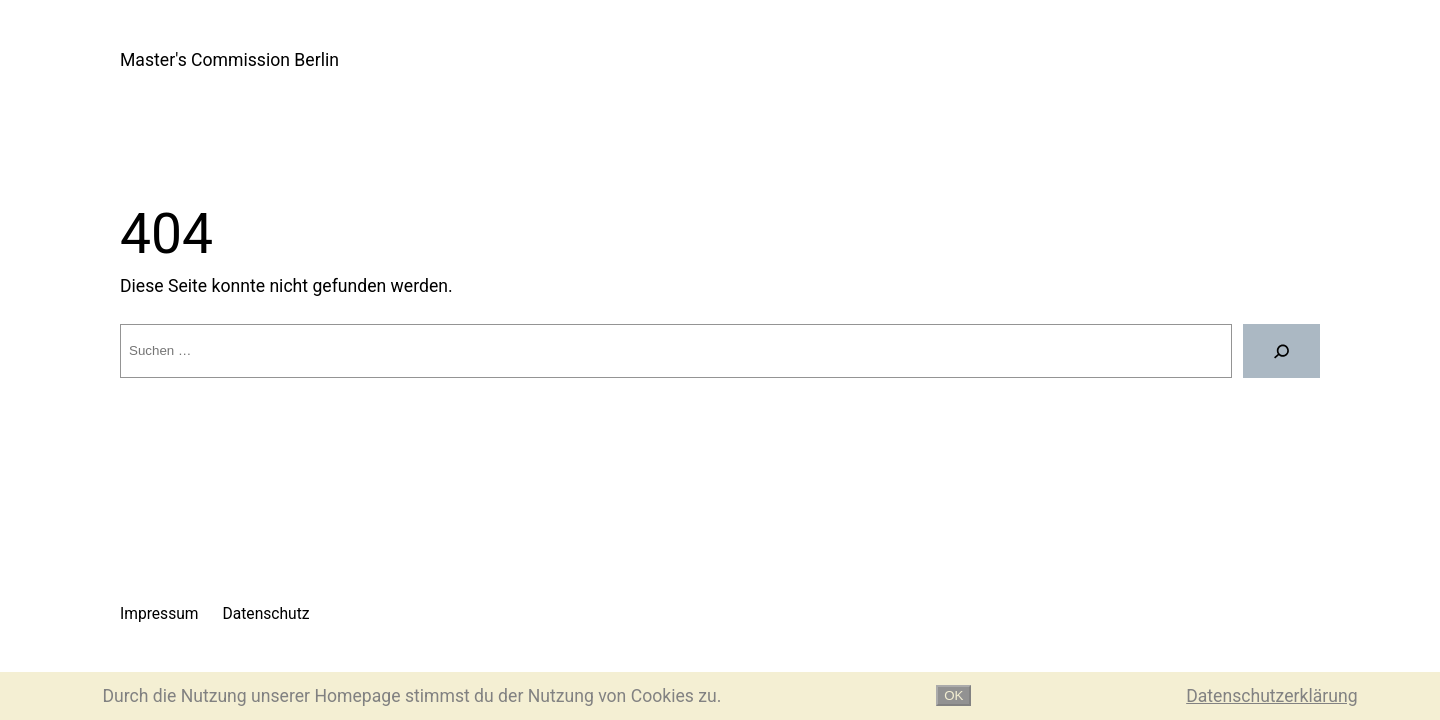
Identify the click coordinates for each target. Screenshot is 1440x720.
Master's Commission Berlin (229, 60)
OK (953, 695)
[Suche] (1281, 351)
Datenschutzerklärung (1271, 696)
